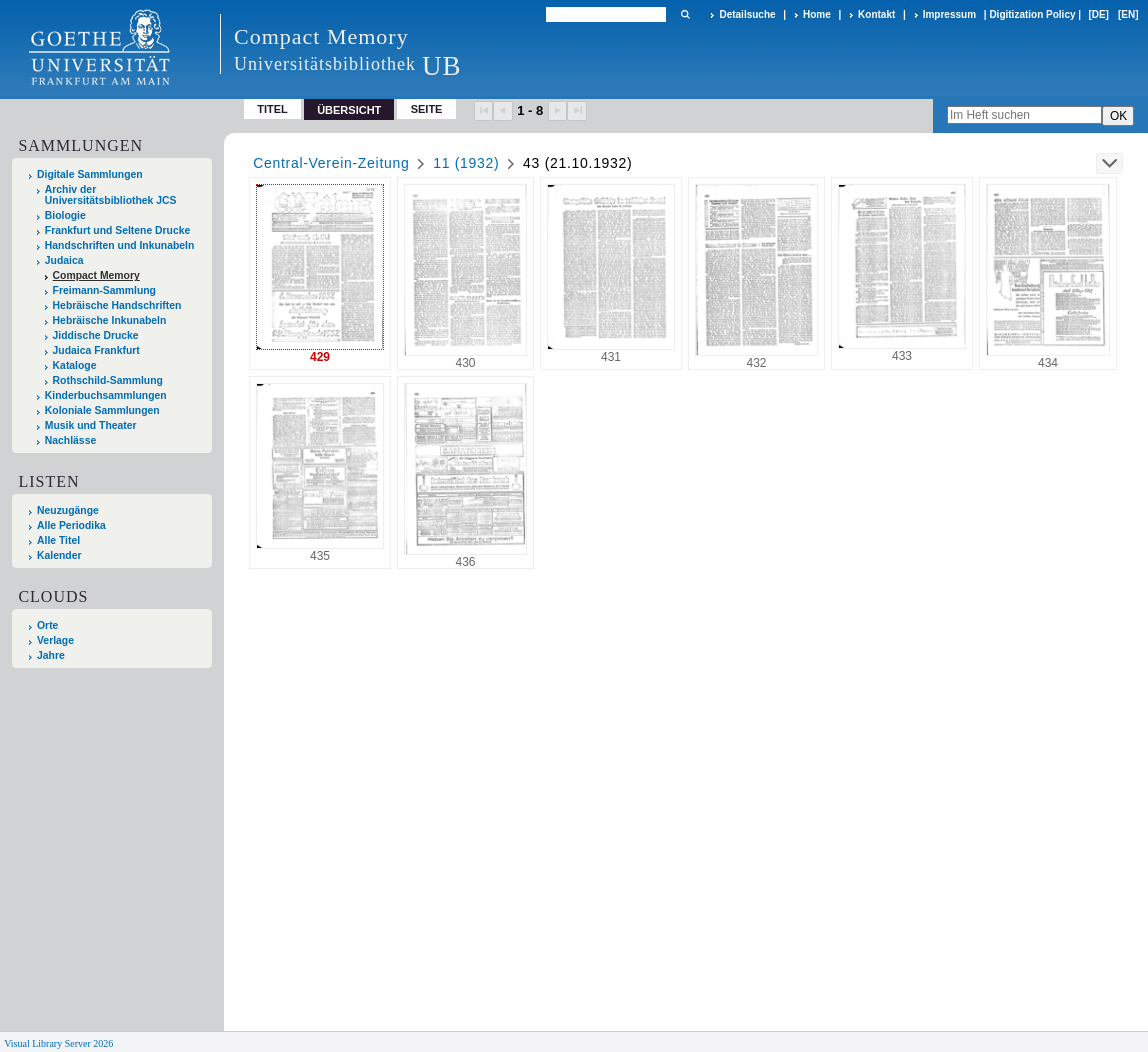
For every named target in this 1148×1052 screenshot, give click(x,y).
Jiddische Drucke (96, 335)
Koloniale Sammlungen (102, 410)
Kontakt (876, 14)
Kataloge (75, 365)
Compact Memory (96, 275)
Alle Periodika (71, 525)
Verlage (55, 640)
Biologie (65, 215)
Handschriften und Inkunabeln (120, 245)
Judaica (64, 260)
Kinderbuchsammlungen (106, 395)
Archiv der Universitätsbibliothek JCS (111, 195)
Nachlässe (70, 440)
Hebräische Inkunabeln (110, 320)
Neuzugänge (68, 510)
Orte (47, 625)
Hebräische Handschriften (117, 305)
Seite (427, 109)
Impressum (949, 14)
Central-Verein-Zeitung (331, 163)
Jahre (51, 655)
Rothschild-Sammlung (108, 380)
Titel (272, 109)
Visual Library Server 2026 (58, 1043)
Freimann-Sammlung (104, 290)
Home (817, 14)
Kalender (59, 555)
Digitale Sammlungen (90, 174)
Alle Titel (58, 540)
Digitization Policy (1032, 14)
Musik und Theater (91, 425)
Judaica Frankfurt (96, 350)
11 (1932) (466, 163)
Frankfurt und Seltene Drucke (118, 230)
